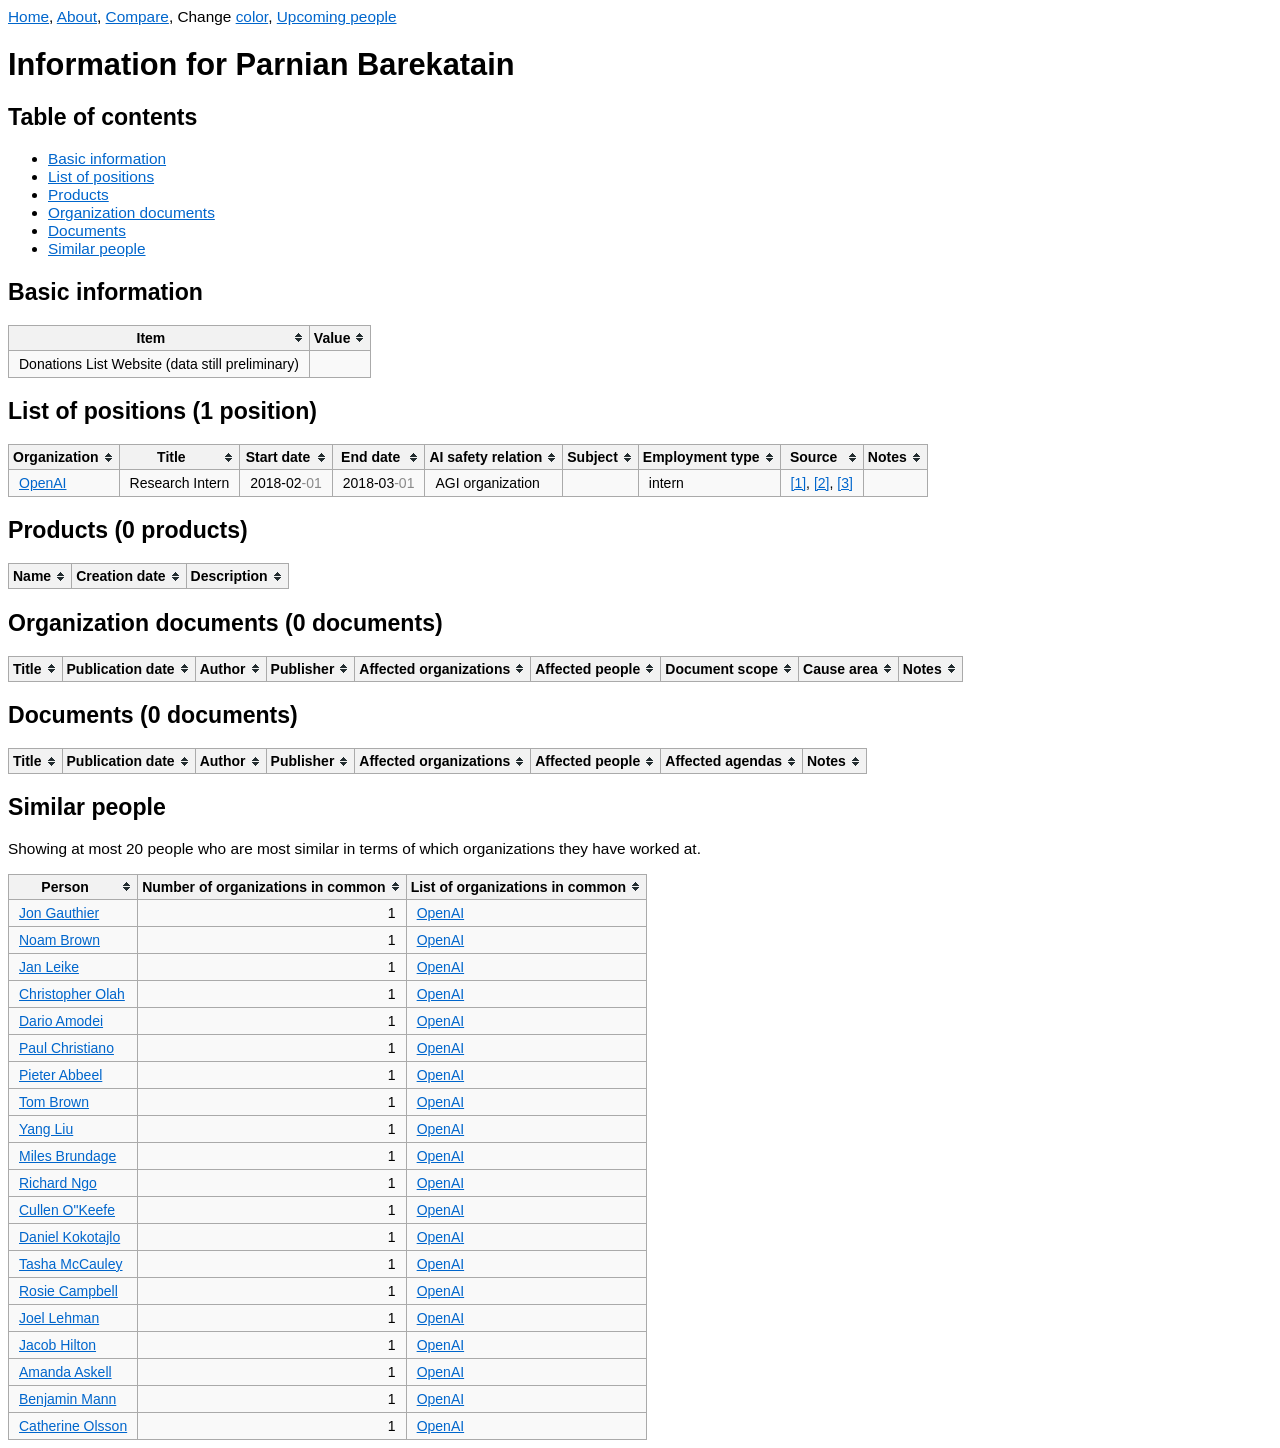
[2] (822, 483)
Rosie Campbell (68, 1291)
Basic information (107, 158)
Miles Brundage (67, 1156)
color (252, 16)
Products (78, 194)
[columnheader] (159, 337)
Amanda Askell (65, 1372)
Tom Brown (54, 1102)
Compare (137, 16)
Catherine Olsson (73, 1426)
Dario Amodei (61, 1021)
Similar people (97, 248)
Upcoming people (337, 16)
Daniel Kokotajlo (69, 1237)
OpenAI (42, 483)
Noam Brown (59, 940)
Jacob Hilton (57, 1345)
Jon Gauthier (59, 913)
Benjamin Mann (67, 1399)
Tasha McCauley (71, 1264)
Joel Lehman (59, 1318)
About (77, 16)
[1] (799, 483)
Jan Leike (49, 967)
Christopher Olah (72, 994)
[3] (845, 483)
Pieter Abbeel (60, 1075)
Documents (87, 230)
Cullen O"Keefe (67, 1210)
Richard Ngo (58, 1183)
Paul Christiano (66, 1048)
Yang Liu (46, 1129)
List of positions (101, 176)
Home (28, 16)
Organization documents (131, 212)
